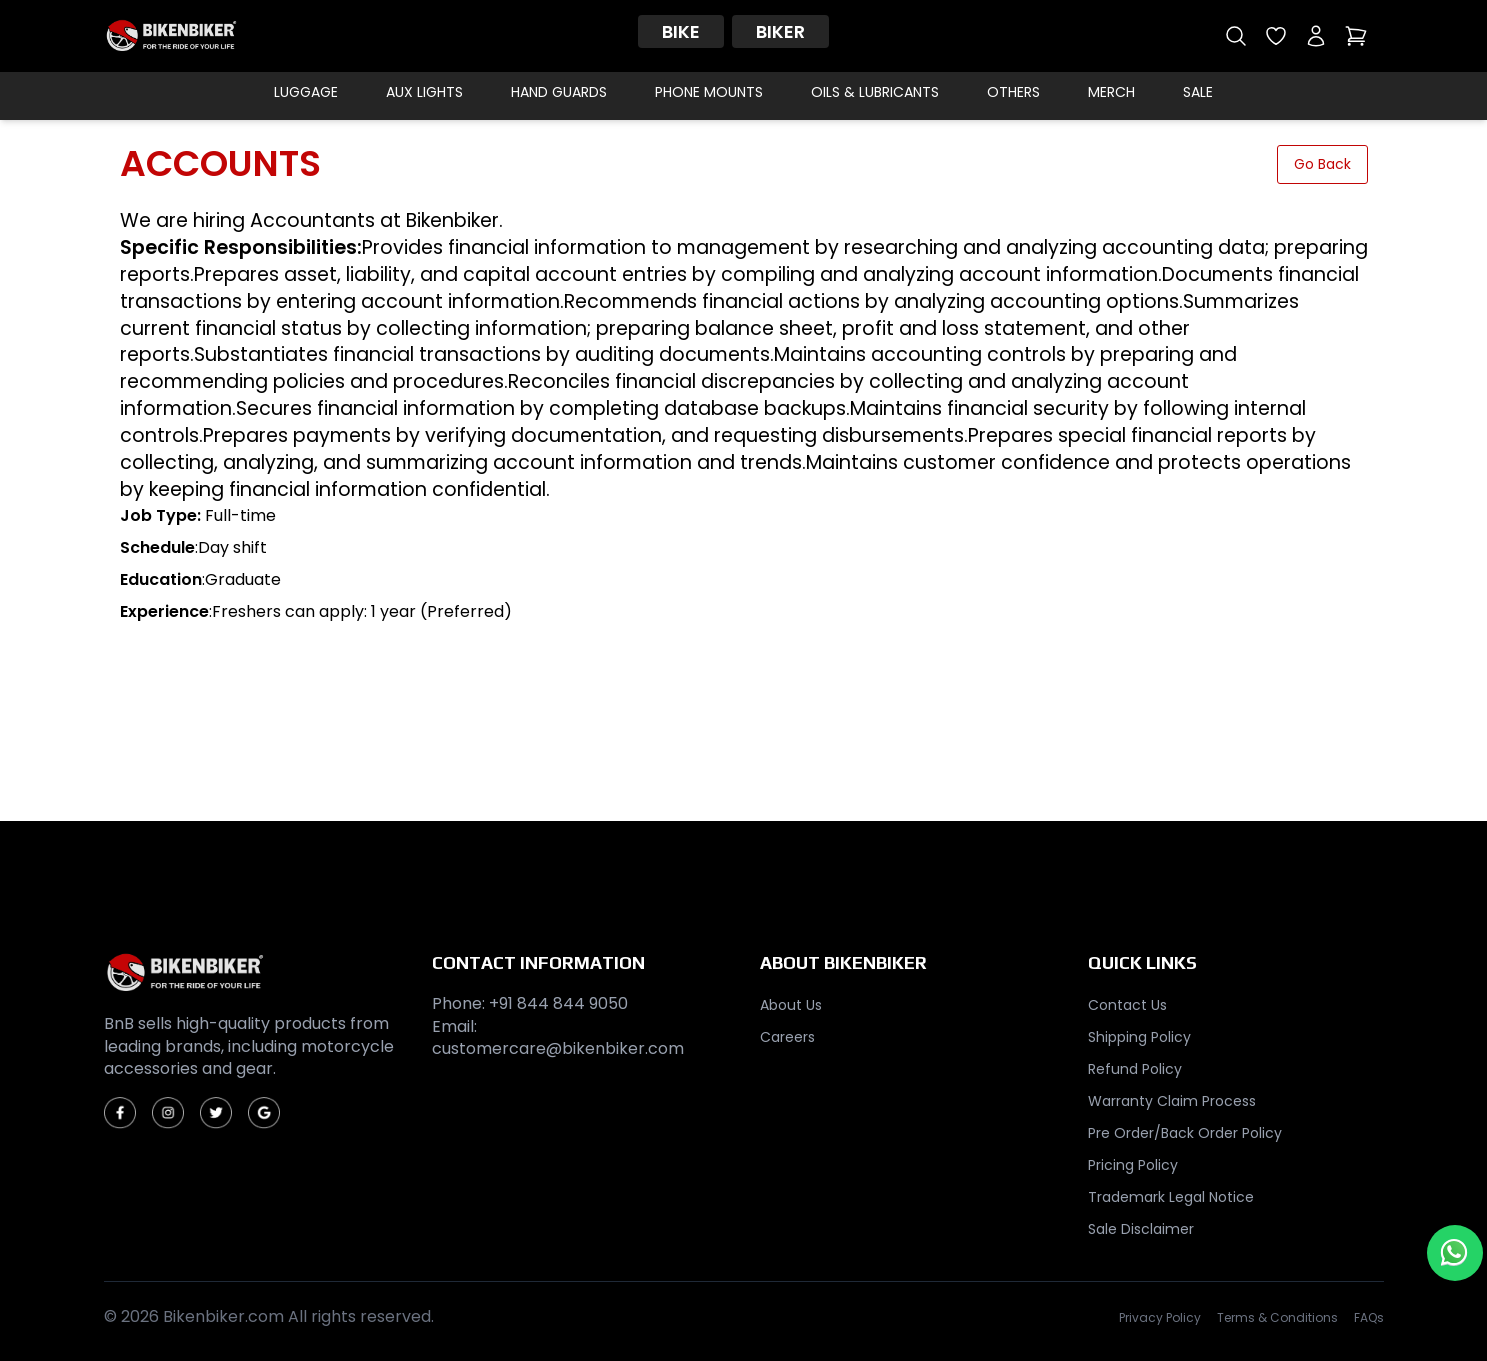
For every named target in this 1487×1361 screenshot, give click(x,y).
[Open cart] (1356, 36)
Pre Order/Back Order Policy (1185, 1133)
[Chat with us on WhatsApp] (1455, 1253)
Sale (1198, 92)
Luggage (306, 92)
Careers (787, 1037)
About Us (791, 1005)
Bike (681, 31)
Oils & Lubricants (875, 92)
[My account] (1316, 36)
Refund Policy (1135, 1069)
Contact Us (1127, 1005)
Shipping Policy (1139, 1037)
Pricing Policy (1133, 1165)
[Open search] (1236, 36)
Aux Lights (424, 92)
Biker (780, 31)
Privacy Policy (1160, 1318)
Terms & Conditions (1277, 1318)
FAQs (1369, 1318)
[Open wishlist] (1276, 36)
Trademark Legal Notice (1171, 1197)
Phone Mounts (709, 92)
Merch (1111, 92)
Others (1013, 92)
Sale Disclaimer (1141, 1229)
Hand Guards (559, 92)
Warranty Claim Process (1172, 1101)
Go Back (1322, 164)
